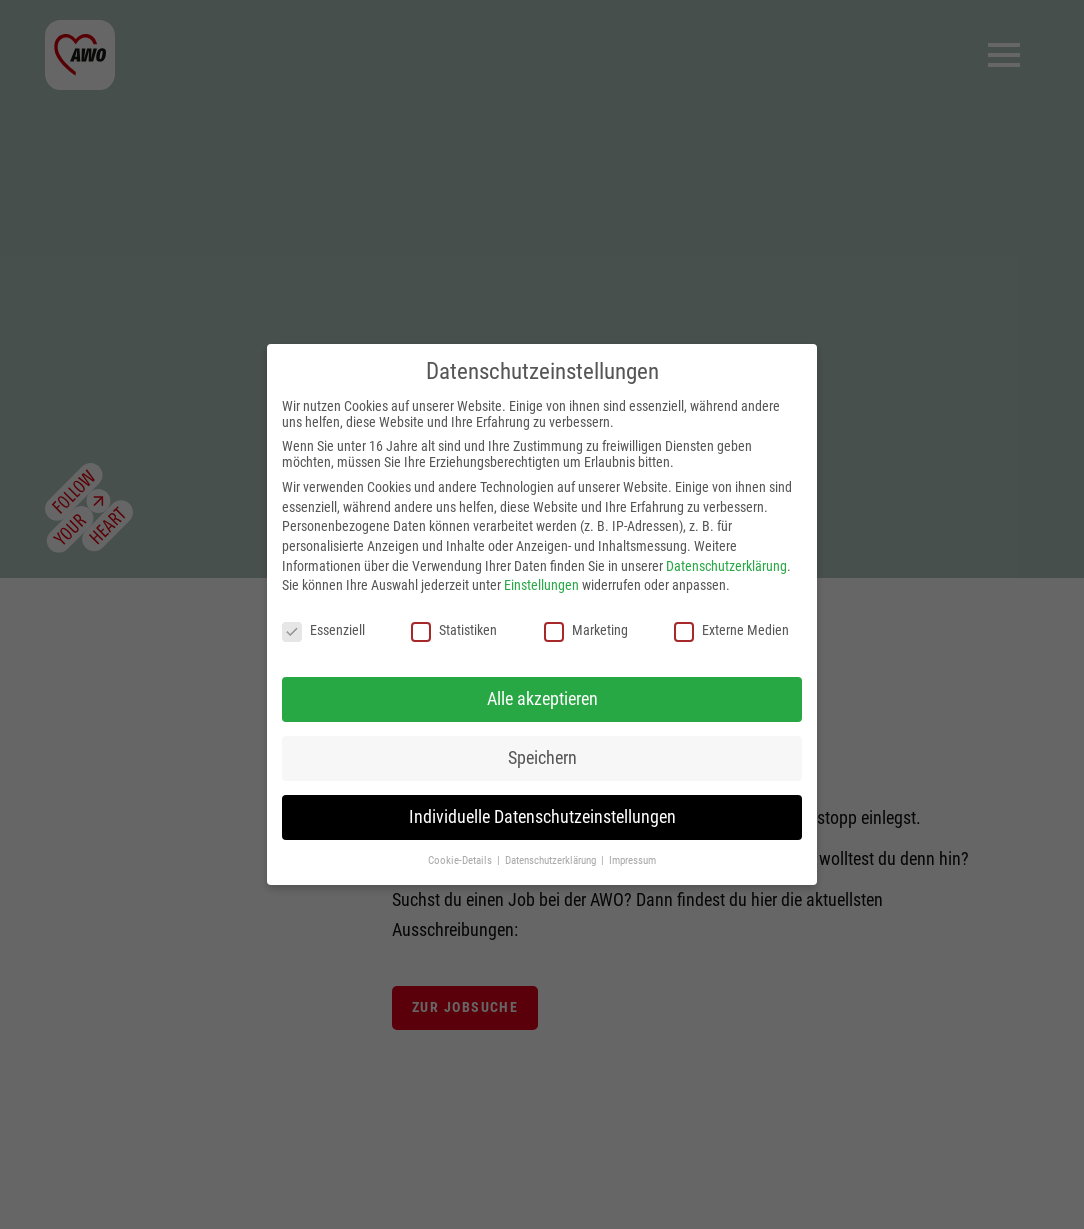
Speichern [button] (542, 758)
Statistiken (454, 630)
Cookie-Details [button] (461, 860)
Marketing (586, 630)
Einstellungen (541, 585)
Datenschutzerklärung (726, 566)
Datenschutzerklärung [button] (552, 860)
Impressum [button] (632, 860)
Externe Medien (731, 630)
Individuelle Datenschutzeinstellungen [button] (542, 817)
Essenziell (323, 630)
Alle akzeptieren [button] (542, 699)
